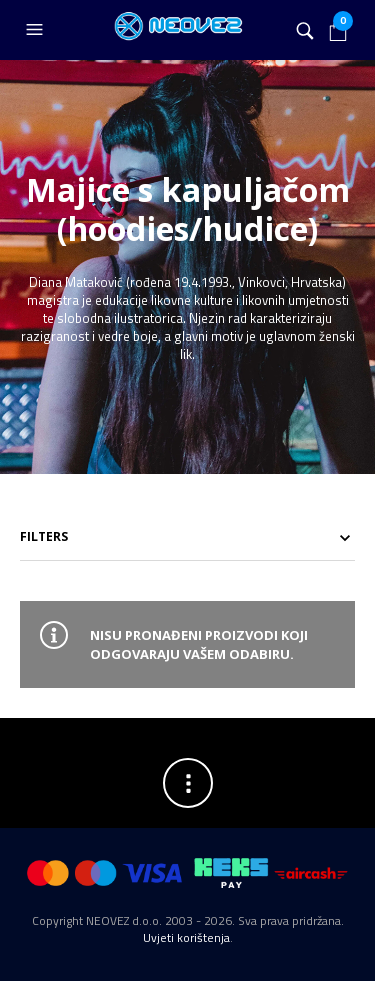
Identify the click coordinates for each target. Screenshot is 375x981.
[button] (37, 30)
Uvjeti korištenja (186, 937)
